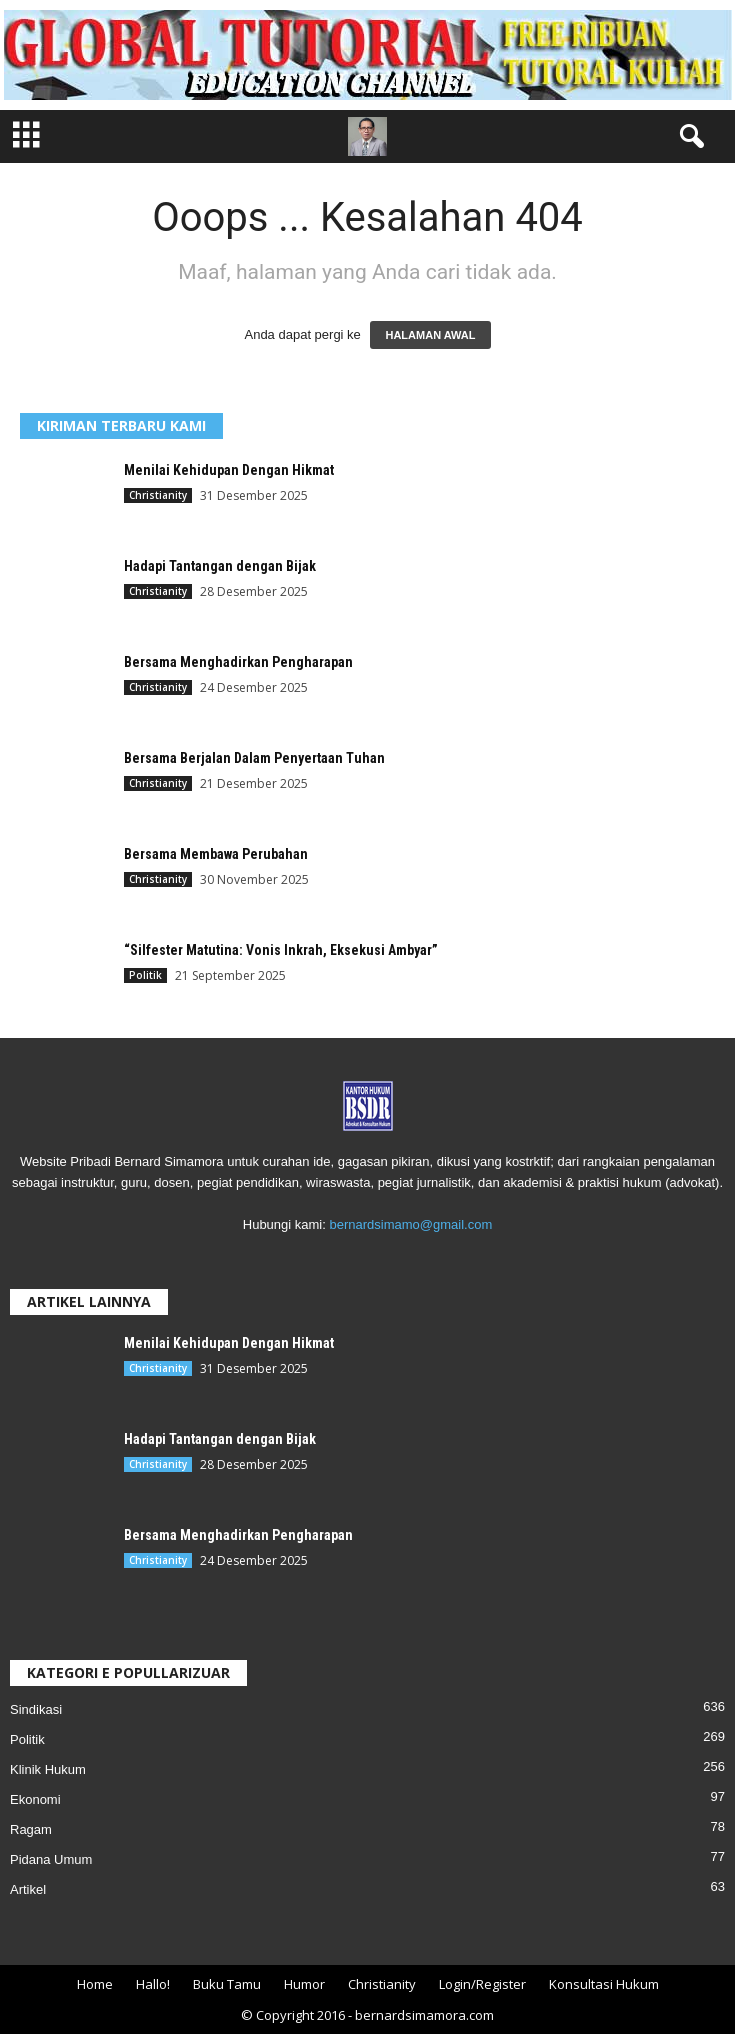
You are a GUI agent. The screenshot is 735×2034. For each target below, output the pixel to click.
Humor (304, 1984)
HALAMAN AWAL (430, 335)
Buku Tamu (227, 1984)
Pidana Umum (51, 1859)
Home (95, 1984)
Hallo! (153, 1984)
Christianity (158, 495)
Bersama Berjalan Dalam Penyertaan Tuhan (254, 758)
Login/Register (482, 1984)
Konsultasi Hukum (604, 1984)
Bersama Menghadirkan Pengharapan (238, 662)
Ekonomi (35, 1799)
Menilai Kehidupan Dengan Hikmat (229, 470)
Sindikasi (36, 1709)
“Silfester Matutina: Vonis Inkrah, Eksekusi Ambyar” (281, 950)
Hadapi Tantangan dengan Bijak (220, 566)
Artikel (28, 1889)
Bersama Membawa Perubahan (216, 854)
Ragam (31, 1829)
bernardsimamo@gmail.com (410, 1224)
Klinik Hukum (48, 1769)
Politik (145, 975)
